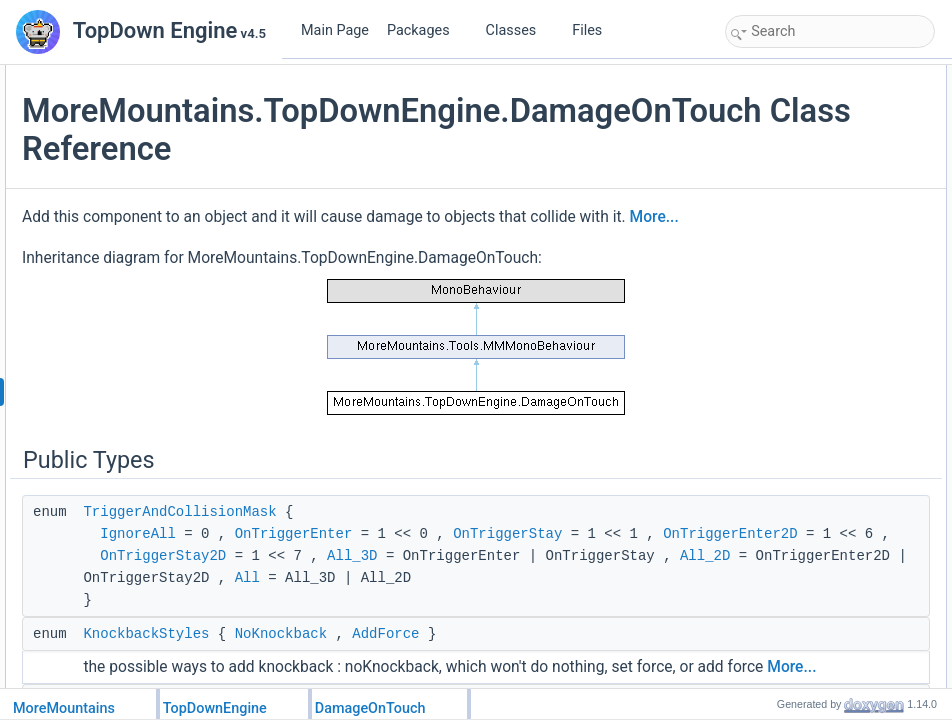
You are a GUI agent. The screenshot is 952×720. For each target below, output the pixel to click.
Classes (519, 30)
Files (594, 30)
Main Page (335, 30)
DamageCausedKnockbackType (832, 670)
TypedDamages (789, 626)
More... (475, 282)
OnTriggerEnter (538, 621)
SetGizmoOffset (789, 274)
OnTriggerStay (398, 643)
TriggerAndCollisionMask (423, 599)
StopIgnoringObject (798, 362)
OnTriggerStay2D (407, 687)
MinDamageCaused (800, 582)
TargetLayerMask (793, 516)
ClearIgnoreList (787, 384)
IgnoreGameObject (797, 340)
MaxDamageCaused (801, 604)
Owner (764, 538)
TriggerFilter (779, 560)
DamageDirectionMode (808, 648)
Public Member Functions (798, 186)
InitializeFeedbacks (798, 230)
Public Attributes (774, 494)
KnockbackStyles (792, 120)
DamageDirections (796, 164)
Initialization (778, 208)
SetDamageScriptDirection (817, 318)
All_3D (596, 687)
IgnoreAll (382, 621)
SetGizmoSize (785, 252)
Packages (426, 30)
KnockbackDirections (803, 142)
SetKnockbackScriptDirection (824, 296)
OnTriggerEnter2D (394, 665)
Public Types (765, 76)
